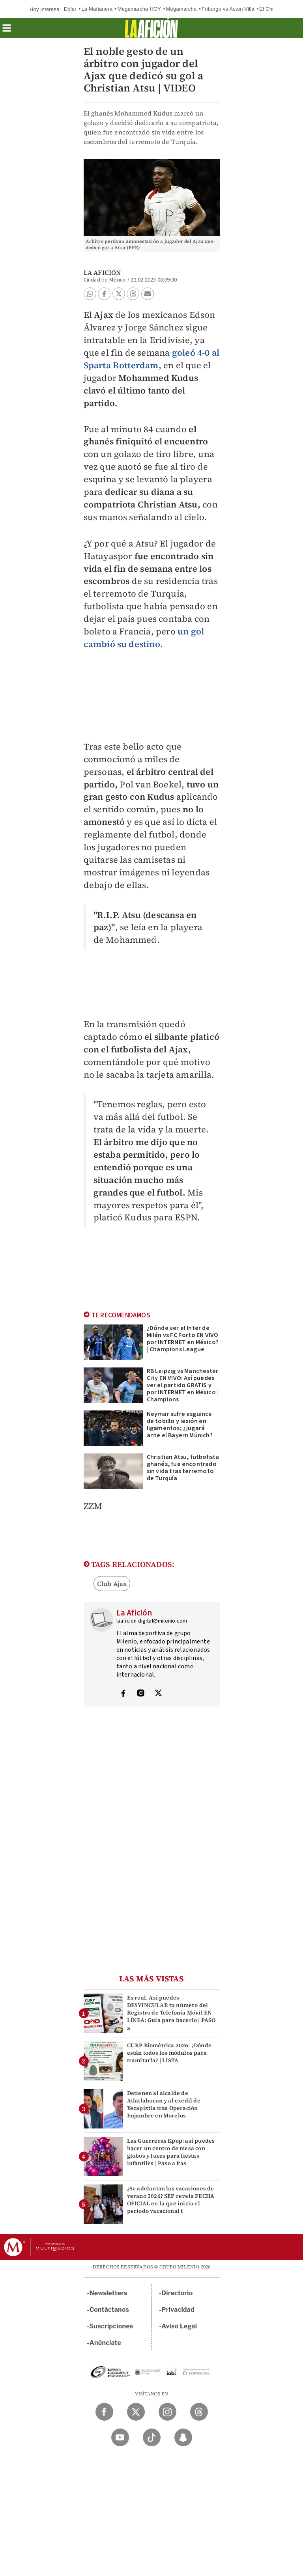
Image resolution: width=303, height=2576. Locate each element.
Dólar (70, 9)
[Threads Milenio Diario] (199, 2412)
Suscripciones (111, 2326)
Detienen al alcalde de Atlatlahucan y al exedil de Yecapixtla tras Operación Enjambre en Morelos (163, 2104)
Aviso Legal (179, 2326)
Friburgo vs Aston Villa (228, 9)
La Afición (102, 272)
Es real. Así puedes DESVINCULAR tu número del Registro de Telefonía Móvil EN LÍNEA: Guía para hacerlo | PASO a (171, 2013)
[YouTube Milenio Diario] (120, 2437)
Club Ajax (112, 1583)
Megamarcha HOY (139, 9)
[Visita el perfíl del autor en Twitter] (158, 1694)
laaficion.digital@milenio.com (151, 1621)
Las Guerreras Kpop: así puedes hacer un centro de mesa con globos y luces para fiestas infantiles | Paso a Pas (171, 2152)
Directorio (177, 2293)
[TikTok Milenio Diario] (152, 2437)
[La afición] (151, 28)
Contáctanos (109, 2309)
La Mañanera (96, 9)
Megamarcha (181, 9)
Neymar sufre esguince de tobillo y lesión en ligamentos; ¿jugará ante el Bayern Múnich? (180, 1425)
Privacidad (178, 2309)
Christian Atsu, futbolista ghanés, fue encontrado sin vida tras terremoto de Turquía (183, 1468)
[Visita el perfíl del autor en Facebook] (123, 1694)
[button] (6, 30)
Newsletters (108, 2293)
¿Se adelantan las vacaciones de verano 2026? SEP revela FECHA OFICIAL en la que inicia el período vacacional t (171, 2199)
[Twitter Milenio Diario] (136, 2412)
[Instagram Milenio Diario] (167, 2412)
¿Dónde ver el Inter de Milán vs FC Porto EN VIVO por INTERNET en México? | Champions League (183, 1339)
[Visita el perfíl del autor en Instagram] (141, 1694)
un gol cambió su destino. (144, 637)
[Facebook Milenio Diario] (104, 2412)
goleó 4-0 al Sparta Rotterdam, (152, 359)
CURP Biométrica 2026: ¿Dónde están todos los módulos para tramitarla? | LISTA (169, 2052)
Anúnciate (105, 2343)
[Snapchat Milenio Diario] (183, 2437)
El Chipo (269, 9)
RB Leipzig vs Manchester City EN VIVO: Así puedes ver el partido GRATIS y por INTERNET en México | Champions (183, 1385)
